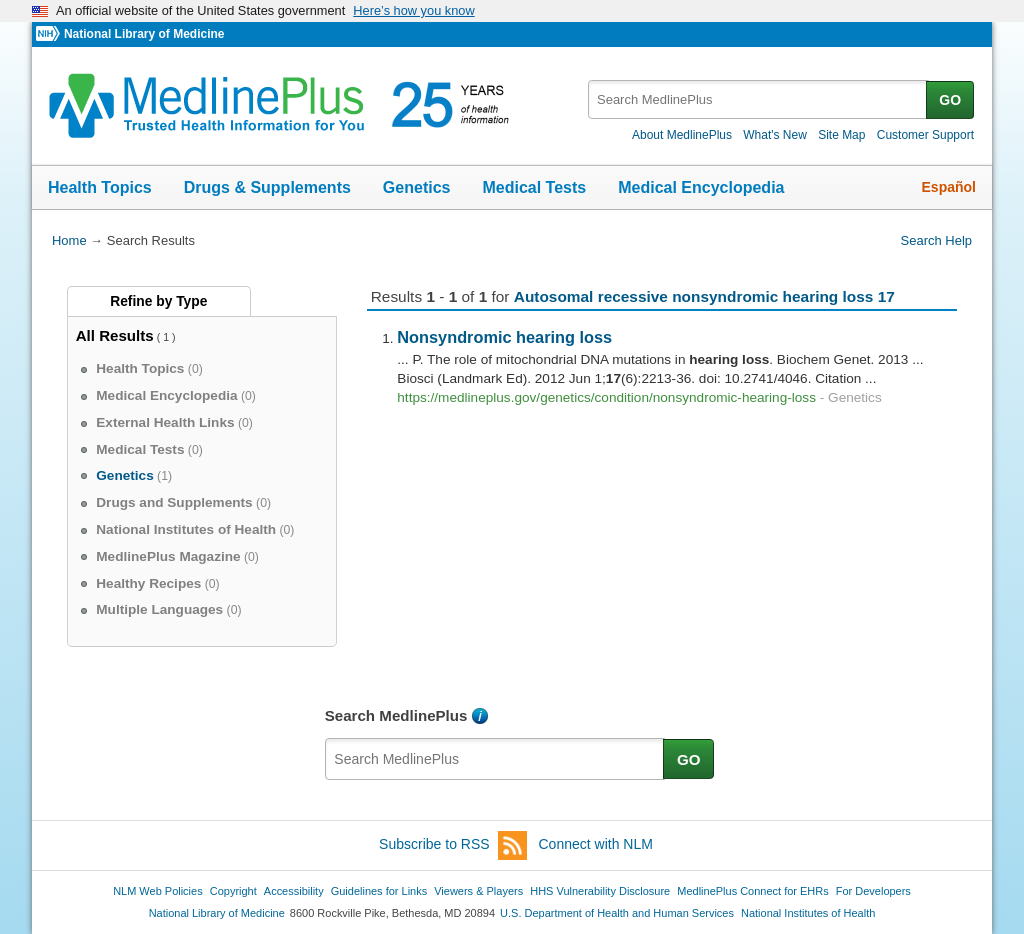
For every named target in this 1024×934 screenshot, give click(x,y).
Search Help (936, 240)
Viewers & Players (478, 891)
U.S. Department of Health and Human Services (617, 913)
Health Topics (100, 187)
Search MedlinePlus (396, 715)
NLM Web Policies (158, 891)
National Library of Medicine (144, 34)
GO (950, 100)
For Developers (873, 891)
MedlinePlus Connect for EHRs (752, 891)
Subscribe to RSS (453, 845)
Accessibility (294, 891)
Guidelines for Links (379, 891)
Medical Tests (534, 187)
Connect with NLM (596, 844)
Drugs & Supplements (267, 187)
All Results (115, 335)
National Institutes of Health (808, 913)
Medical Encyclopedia (701, 187)
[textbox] (758, 99)
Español (949, 187)
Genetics (417, 187)
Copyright (233, 891)
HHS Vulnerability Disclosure (600, 891)
